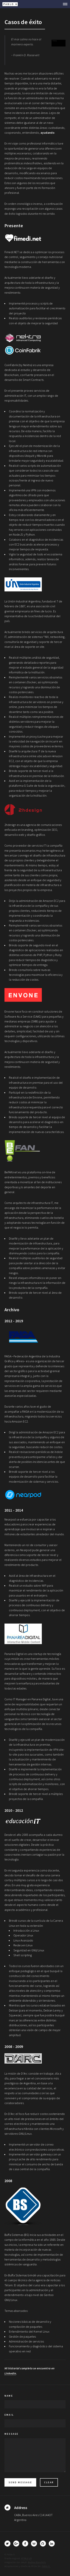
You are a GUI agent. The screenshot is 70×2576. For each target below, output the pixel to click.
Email (9, 2414)
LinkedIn (10, 2373)
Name (8, 2395)
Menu (64, 4)
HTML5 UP (26, 2558)
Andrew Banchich (37, 2562)
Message (11, 2433)
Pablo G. (46, 2566)
